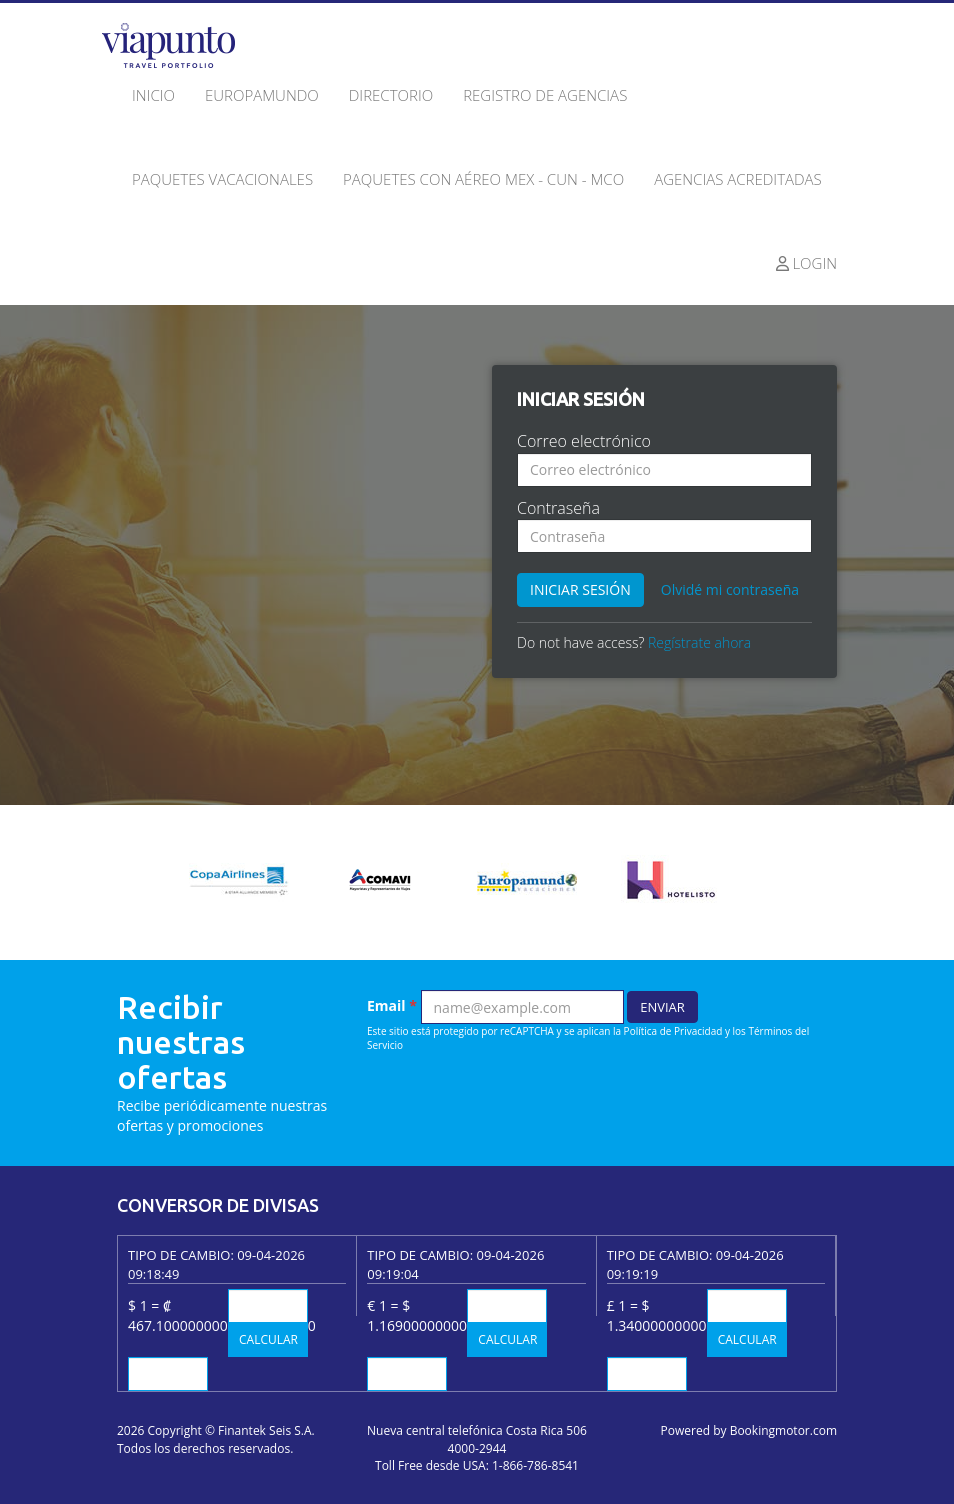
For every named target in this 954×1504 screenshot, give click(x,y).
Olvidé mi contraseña (730, 589)
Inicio (153, 95)
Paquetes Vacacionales (222, 179)
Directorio (391, 95)
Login (807, 263)
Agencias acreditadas (738, 179)
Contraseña (558, 508)
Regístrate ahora (699, 642)
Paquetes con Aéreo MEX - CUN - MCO (483, 179)
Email (392, 1005)
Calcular (268, 1339)
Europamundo (262, 95)
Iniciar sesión (580, 589)
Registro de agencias (545, 95)
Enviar (662, 1007)
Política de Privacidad (673, 1031)
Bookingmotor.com (783, 1430)
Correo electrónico (584, 441)
